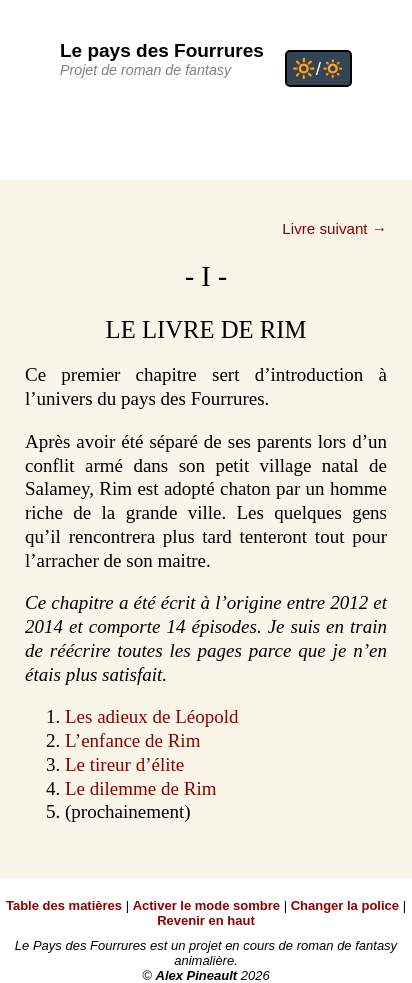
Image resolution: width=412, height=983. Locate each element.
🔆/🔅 (318, 68)
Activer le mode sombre (206, 905)
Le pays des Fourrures (162, 50)
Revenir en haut (206, 920)
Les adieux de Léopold (152, 716)
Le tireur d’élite (124, 764)
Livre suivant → (334, 228)
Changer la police (345, 905)
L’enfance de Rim (132, 740)
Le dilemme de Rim (140, 788)
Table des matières (64, 905)
